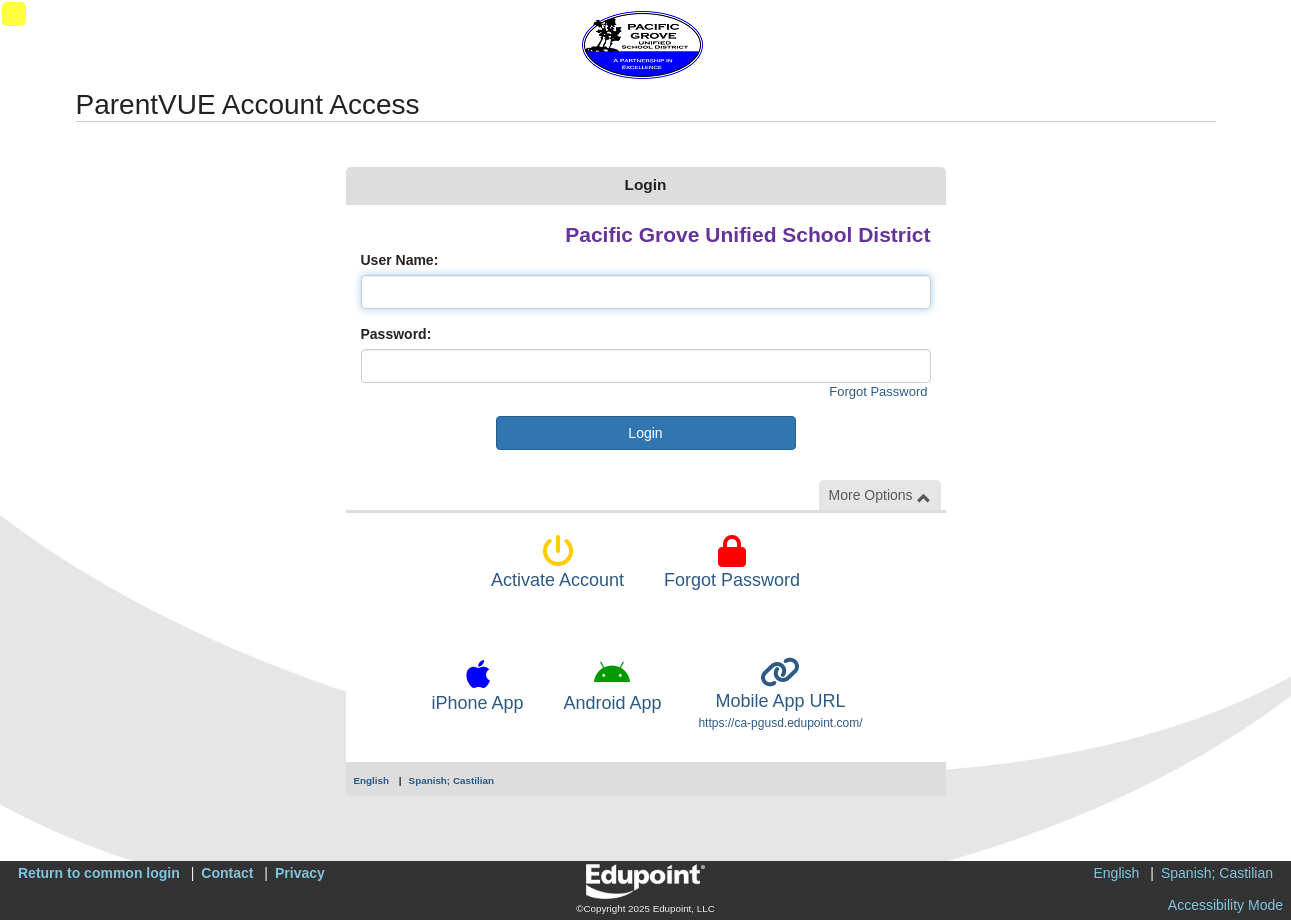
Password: (396, 334)
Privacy (300, 873)
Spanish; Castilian (451, 780)
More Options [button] (880, 495)
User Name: (400, 260)
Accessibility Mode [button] (1225, 905)
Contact (227, 873)
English (372, 780)
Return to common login (99, 873)
